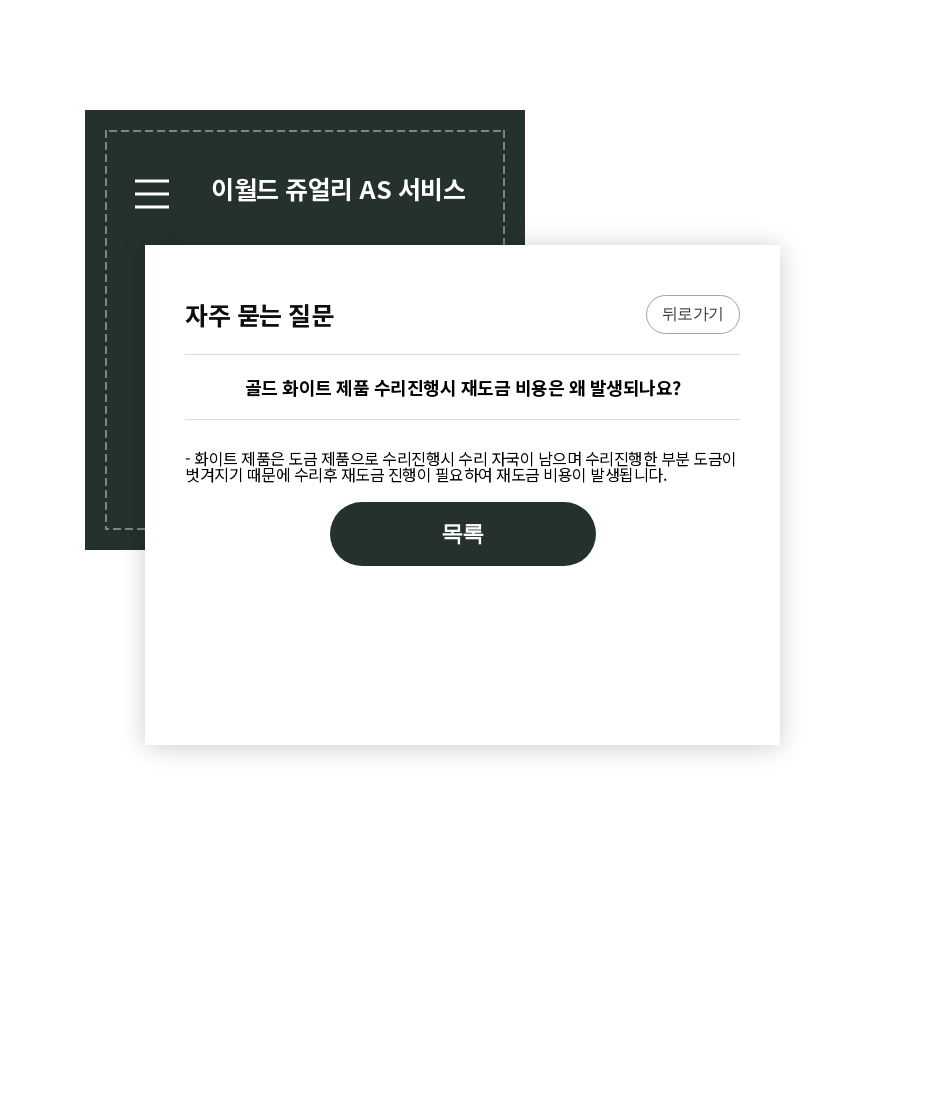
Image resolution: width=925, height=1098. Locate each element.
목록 (462, 533)
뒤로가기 (693, 313)
